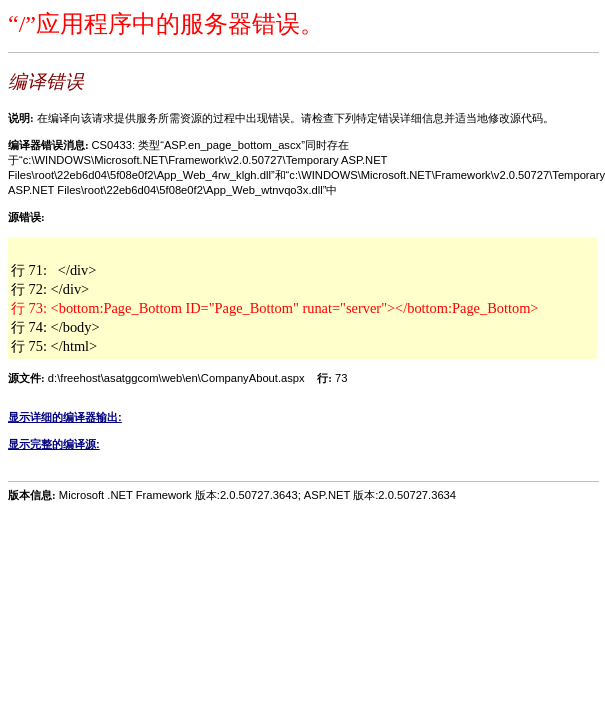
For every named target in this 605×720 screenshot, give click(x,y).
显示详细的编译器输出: (65, 417)
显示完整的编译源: (54, 444)
